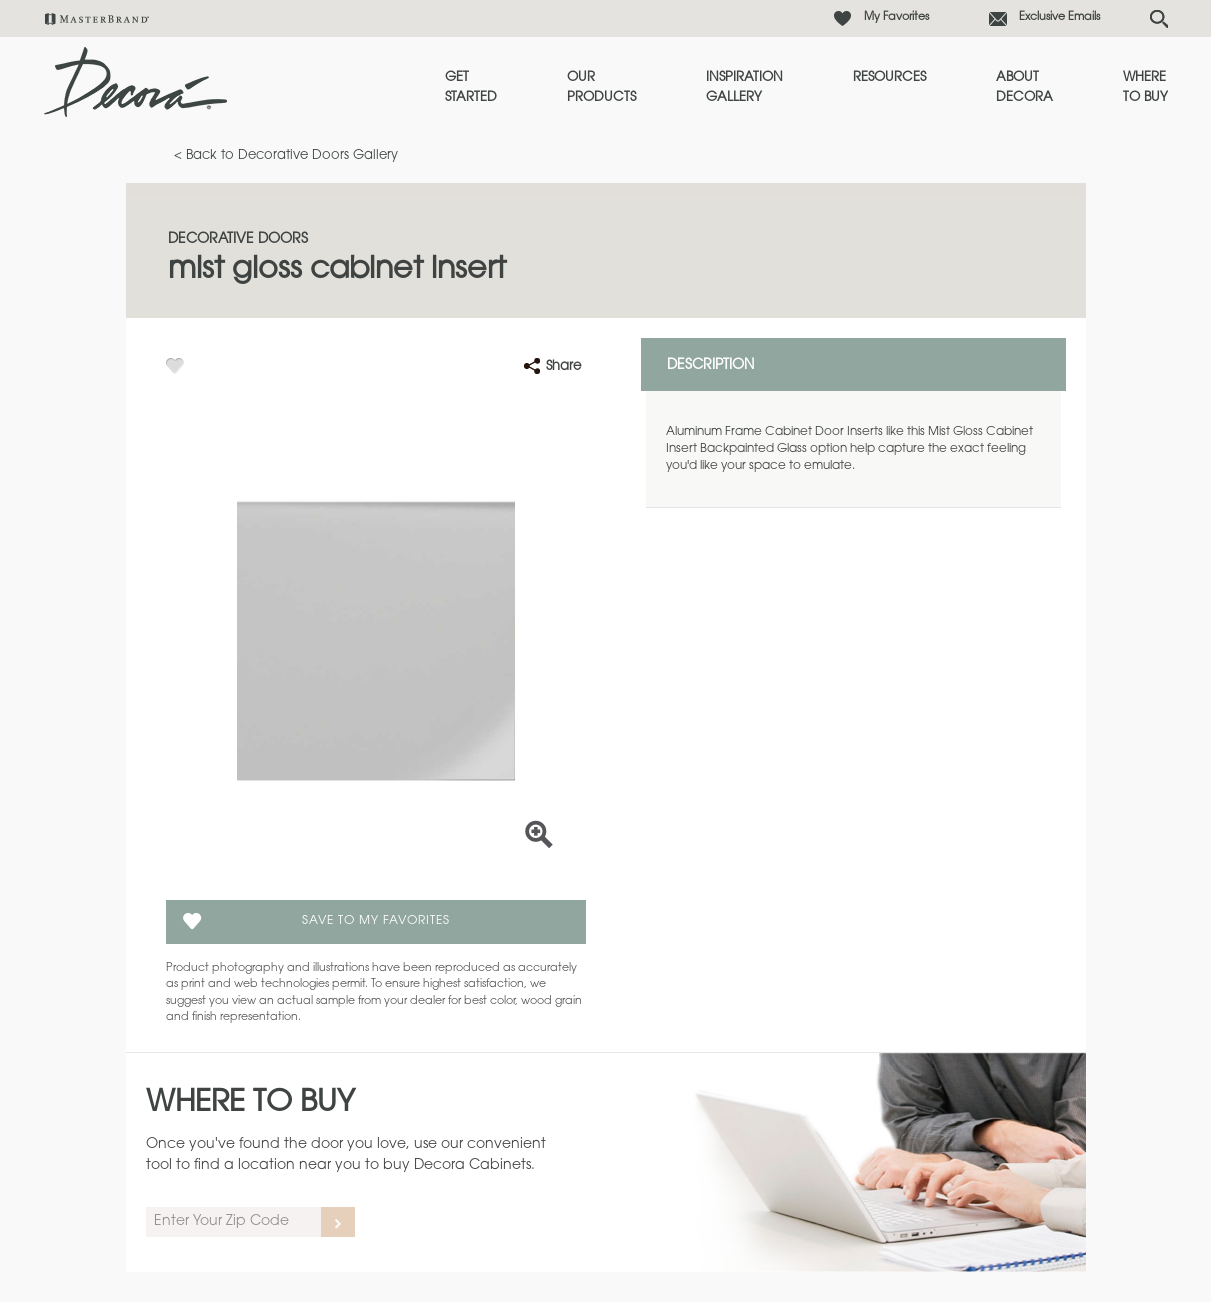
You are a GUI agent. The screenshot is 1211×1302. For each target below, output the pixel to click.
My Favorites (896, 17)
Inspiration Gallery (744, 87)
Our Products (601, 87)
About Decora (1024, 87)
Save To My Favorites (376, 921)
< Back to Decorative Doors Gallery (286, 155)
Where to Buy (1145, 87)
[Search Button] (1159, 19)
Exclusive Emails (1059, 17)
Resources (889, 77)
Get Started (471, 87)
